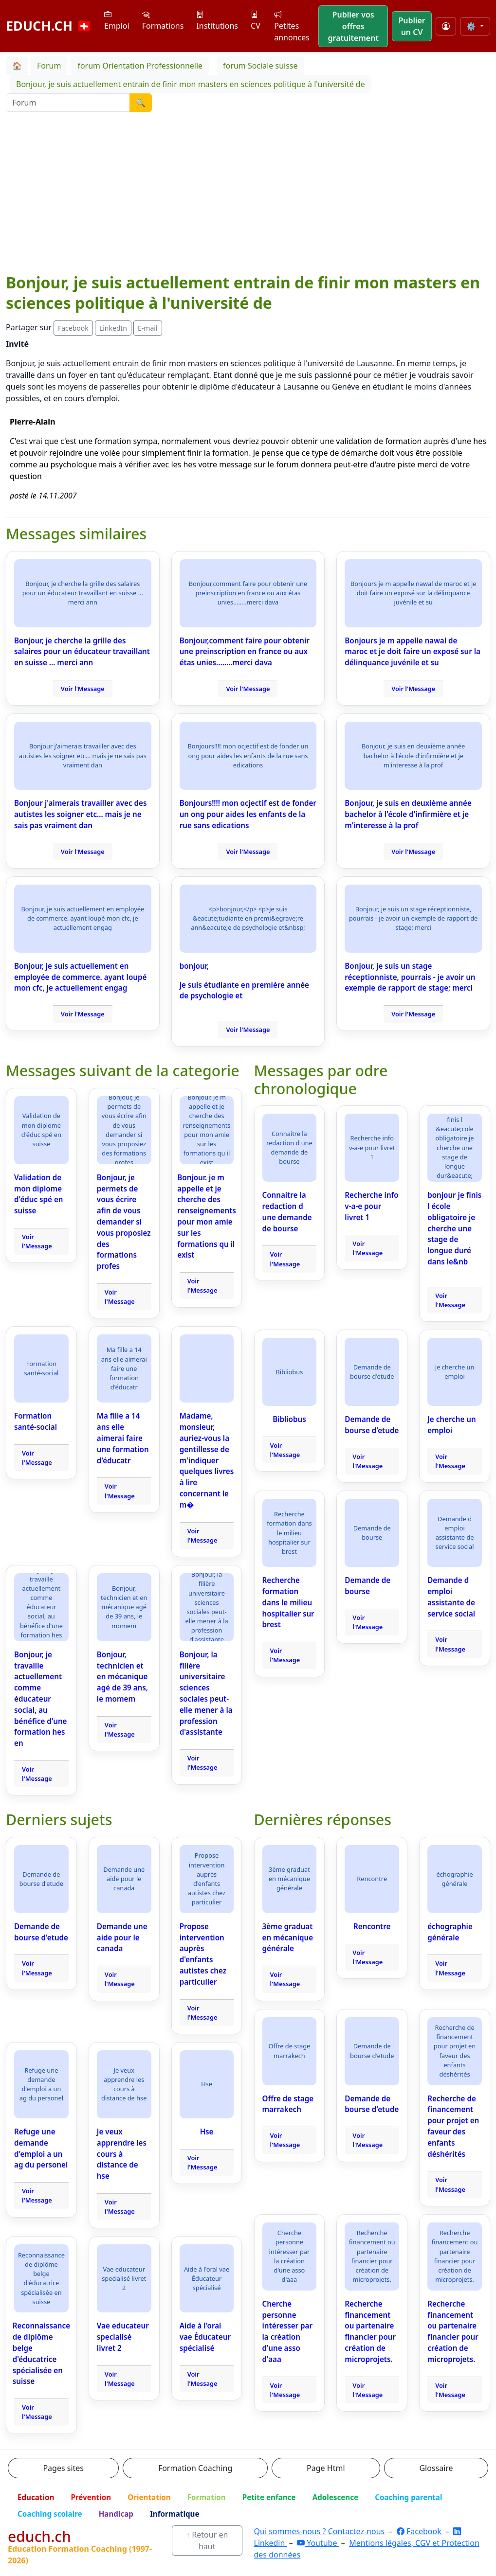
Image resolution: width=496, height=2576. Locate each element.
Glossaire (436, 2468)
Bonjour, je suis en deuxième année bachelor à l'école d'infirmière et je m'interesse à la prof (408, 814)
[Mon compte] (446, 26)
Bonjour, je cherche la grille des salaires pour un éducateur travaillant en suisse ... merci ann (82, 652)
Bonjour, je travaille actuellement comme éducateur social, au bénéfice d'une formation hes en (40, 1699)
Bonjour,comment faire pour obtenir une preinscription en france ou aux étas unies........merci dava (245, 652)
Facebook (73, 328)
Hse (207, 2131)
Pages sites (63, 2468)
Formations (163, 20)
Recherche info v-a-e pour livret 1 (371, 1206)
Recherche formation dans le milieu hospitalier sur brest (288, 1602)
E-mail (147, 328)
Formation (206, 2497)
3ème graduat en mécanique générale (287, 1937)
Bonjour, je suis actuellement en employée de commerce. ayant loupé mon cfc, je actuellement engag (80, 977)
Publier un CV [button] (411, 26)
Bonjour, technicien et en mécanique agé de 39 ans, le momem (122, 1677)
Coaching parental (408, 2497)
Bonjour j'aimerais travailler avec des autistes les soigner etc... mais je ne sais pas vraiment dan (80, 814)
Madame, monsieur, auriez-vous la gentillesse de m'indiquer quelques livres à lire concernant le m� (207, 1460)
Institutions (217, 20)
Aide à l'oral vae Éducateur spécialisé (205, 2337)
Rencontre (371, 1926)
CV (255, 20)
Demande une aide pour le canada (122, 1937)
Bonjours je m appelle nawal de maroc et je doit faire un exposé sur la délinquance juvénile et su (412, 652)
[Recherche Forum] (68, 102)
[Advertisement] (248, 199)
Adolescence (335, 2497)
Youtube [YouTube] (318, 2543)
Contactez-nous (356, 2531)
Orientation (149, 2497)
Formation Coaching (195, 2468)
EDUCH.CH (49, 26)
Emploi (116, 20)
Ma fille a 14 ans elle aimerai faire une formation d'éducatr (123, 1438)
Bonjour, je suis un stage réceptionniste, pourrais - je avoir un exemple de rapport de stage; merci (410, 977)
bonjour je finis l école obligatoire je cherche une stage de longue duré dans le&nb (454, 1228)
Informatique (175, 2514)
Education (36, 2497)
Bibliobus (289, 1419)
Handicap (116, 2514)
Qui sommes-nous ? (290, 2531)
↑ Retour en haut (207, 2540)
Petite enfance (269, 2497)
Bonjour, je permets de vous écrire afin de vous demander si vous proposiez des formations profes (124, 1222)
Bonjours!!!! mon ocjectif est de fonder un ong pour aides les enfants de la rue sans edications (248, 814)
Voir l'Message (83, 688)
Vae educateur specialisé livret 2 (123, 2337)
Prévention (91, 2497)
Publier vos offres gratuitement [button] (353, 26)
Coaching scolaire (50, 2514)
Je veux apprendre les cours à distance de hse (122, 2154)
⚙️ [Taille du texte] (472, 26)
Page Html (326, 2468)
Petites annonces (292, 26)
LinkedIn (113, 328)
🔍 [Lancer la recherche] (141, 102)
